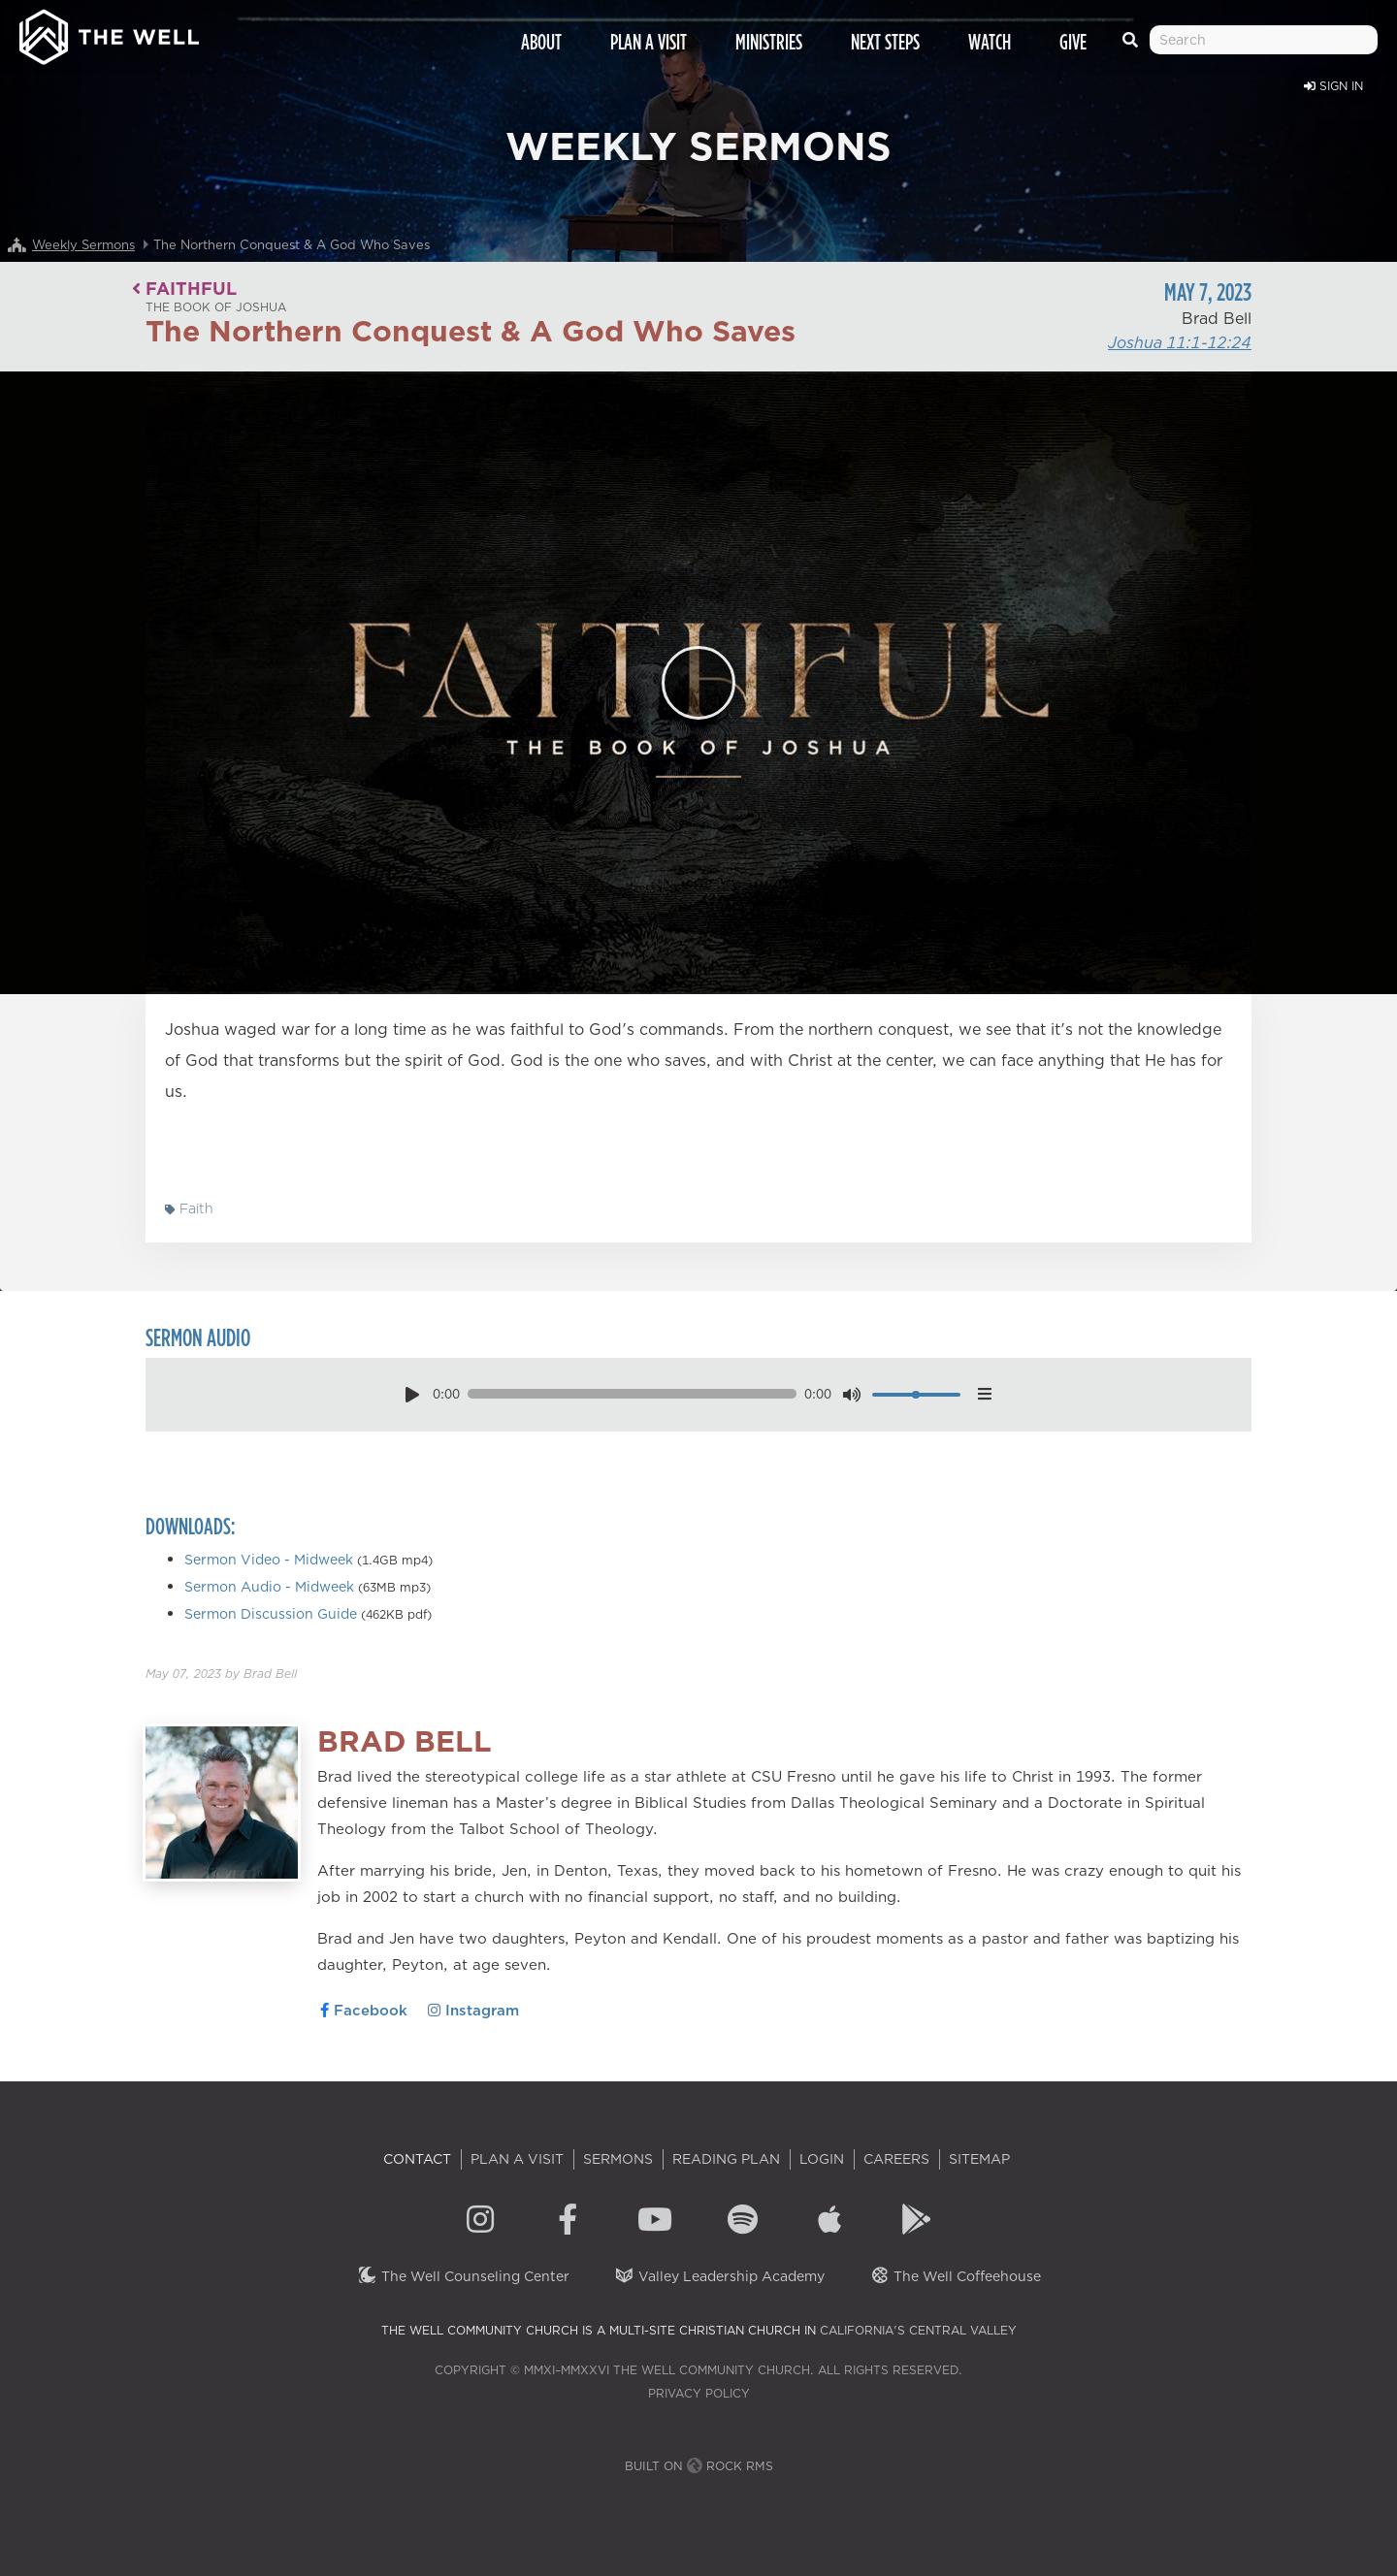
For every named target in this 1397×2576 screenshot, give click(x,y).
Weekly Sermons (83, 244)
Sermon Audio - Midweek (269, 1586)
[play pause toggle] (412, 1394)
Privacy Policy (699, 2393)
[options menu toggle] (984, 1394)
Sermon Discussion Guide (270, 1614)
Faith (189, 1208)
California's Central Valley (918, 2330)
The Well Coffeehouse (955, 2276)
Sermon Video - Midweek (268, 1559)
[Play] (698, 683)
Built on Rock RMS (699, 2466)
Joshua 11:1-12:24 (1179, 342)
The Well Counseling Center (463, 2276)
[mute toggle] (852, 1394)
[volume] (916, 1395)
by (221, 1673)
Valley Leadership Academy (719, 2276)
